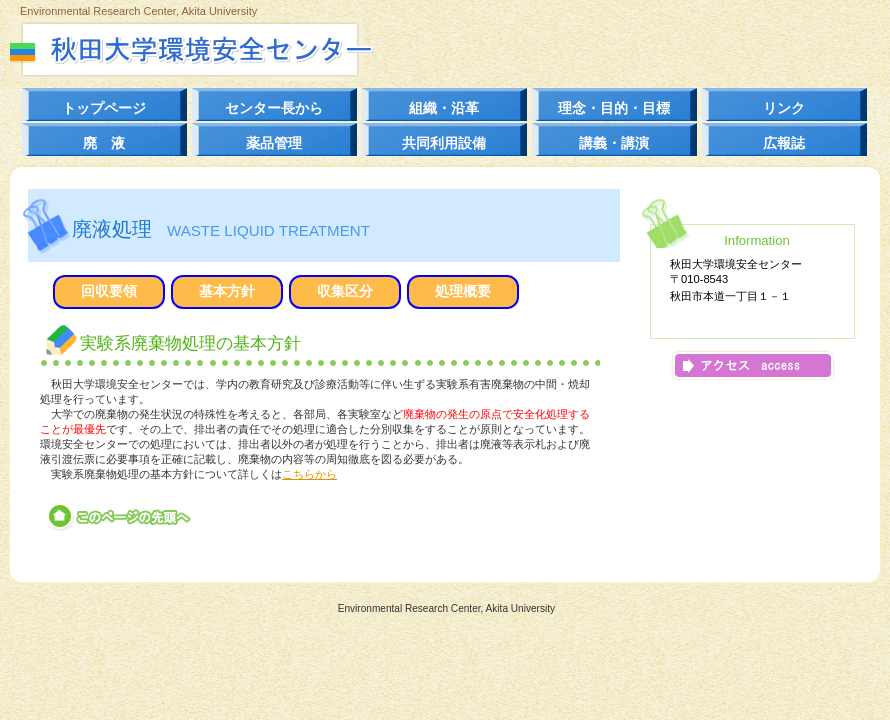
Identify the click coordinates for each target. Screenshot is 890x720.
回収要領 (109, 291)
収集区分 (345, 291)
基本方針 (227, 291)
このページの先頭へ (120, 517)
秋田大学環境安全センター (227, 49)
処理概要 (463, 291)
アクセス (753, 365)
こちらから (309, 474)
